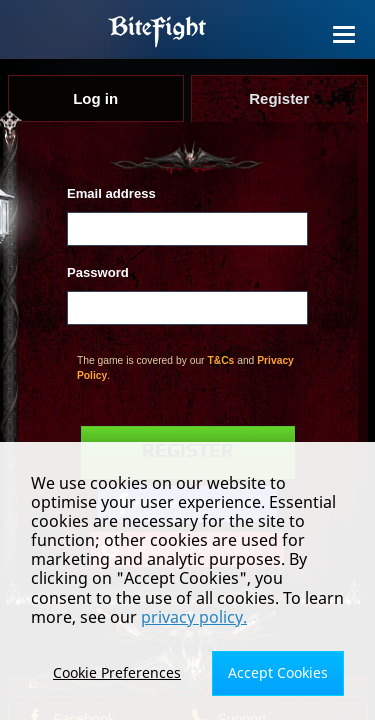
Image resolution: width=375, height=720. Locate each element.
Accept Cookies (278, 672)
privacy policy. (194, 617)
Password (98, 272)
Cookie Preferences (117, 672)
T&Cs (220, 360)
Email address (111, 193)
